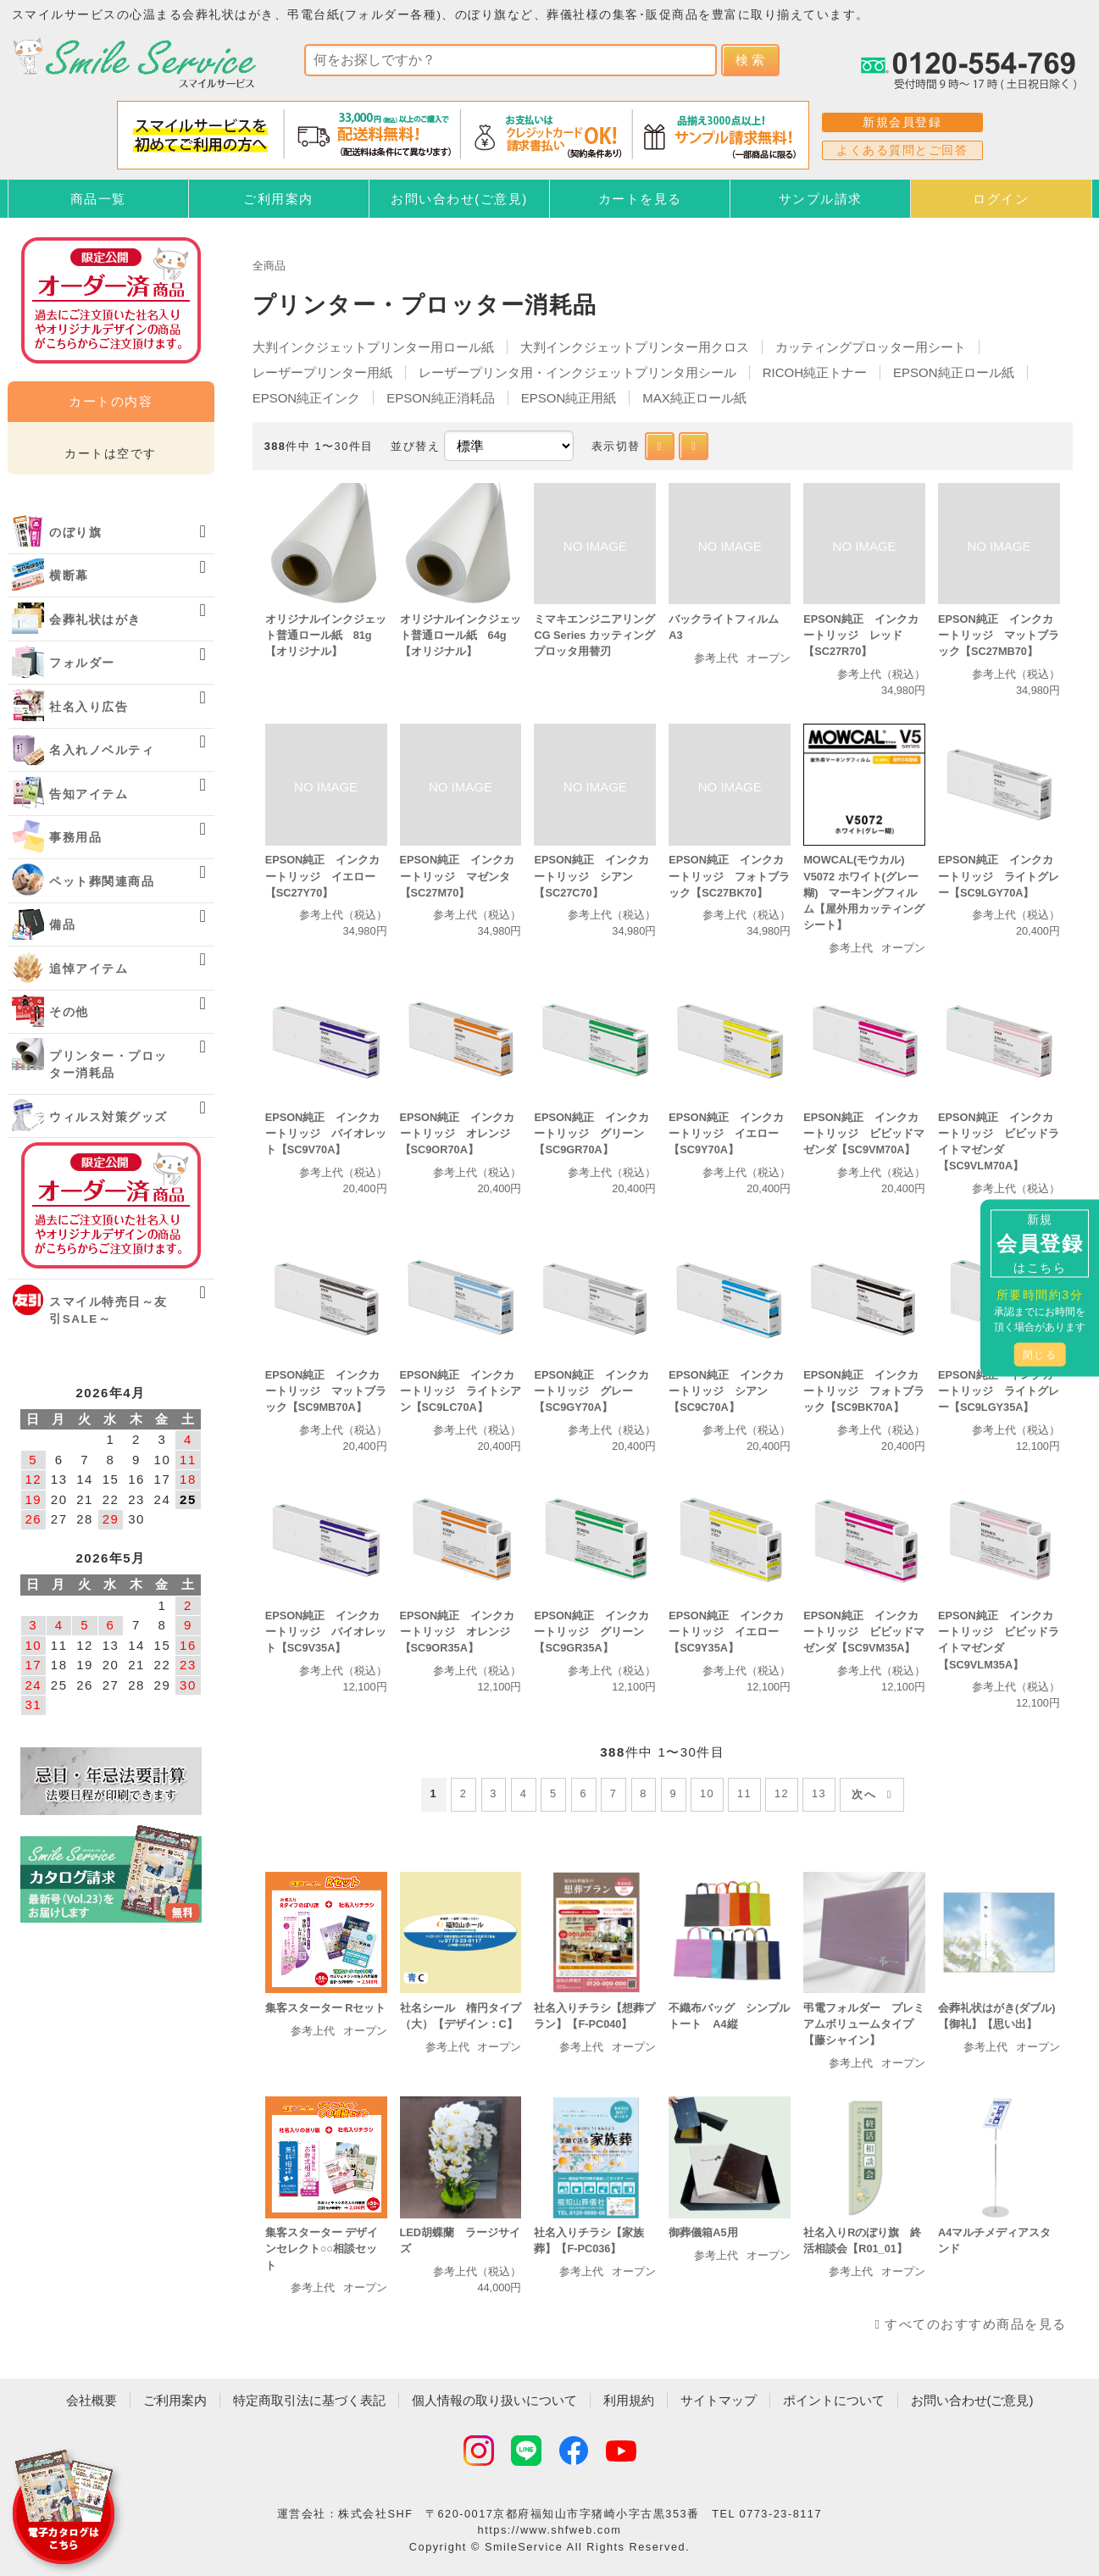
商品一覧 (98, 199)
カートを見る (640, 199)
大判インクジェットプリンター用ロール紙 (373, 347)
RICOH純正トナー (815, 372)
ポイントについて (834, 2400)
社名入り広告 (88, 707)
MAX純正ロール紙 (694, 398)
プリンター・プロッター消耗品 (108, 1065)
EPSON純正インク (307, 398)
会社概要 (91, 2400)
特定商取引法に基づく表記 (309, 2400)
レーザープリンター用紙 (322, 372)
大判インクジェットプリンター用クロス (634, 347)
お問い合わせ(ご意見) (459, 199)
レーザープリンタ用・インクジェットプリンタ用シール (577, 372)
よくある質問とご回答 (902, 150)
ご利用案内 (278, 199)
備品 (62, 925)
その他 (69, 1012)
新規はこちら (1039, 1243)
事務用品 (75, 837)
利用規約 (628, 2400)
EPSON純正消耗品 (440, 398)
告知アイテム (88, 794)
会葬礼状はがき (95, 619)
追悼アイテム (88, 969)
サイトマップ (718, 2400)
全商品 (269, 265)
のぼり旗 (75, 532)
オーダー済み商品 (111, 1205)
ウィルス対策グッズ (108, 1117)
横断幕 (69, 575)
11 (744, 1793)
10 (707, 1793)
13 (819, 1793)
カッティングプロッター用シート (870, 347)
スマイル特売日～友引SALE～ (108, 1310)
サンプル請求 (821, 199)
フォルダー (82, 663)
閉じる (1040, 1355)
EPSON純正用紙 (569, 398)
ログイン (1001, 199)
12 (781, 1793)
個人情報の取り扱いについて (494, 2400)
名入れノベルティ (101, 750)
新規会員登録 (902, 122)
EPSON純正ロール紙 (953, 372)
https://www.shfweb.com (550, 2529)
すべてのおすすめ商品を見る (976, 2324)
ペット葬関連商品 (101, 881)
